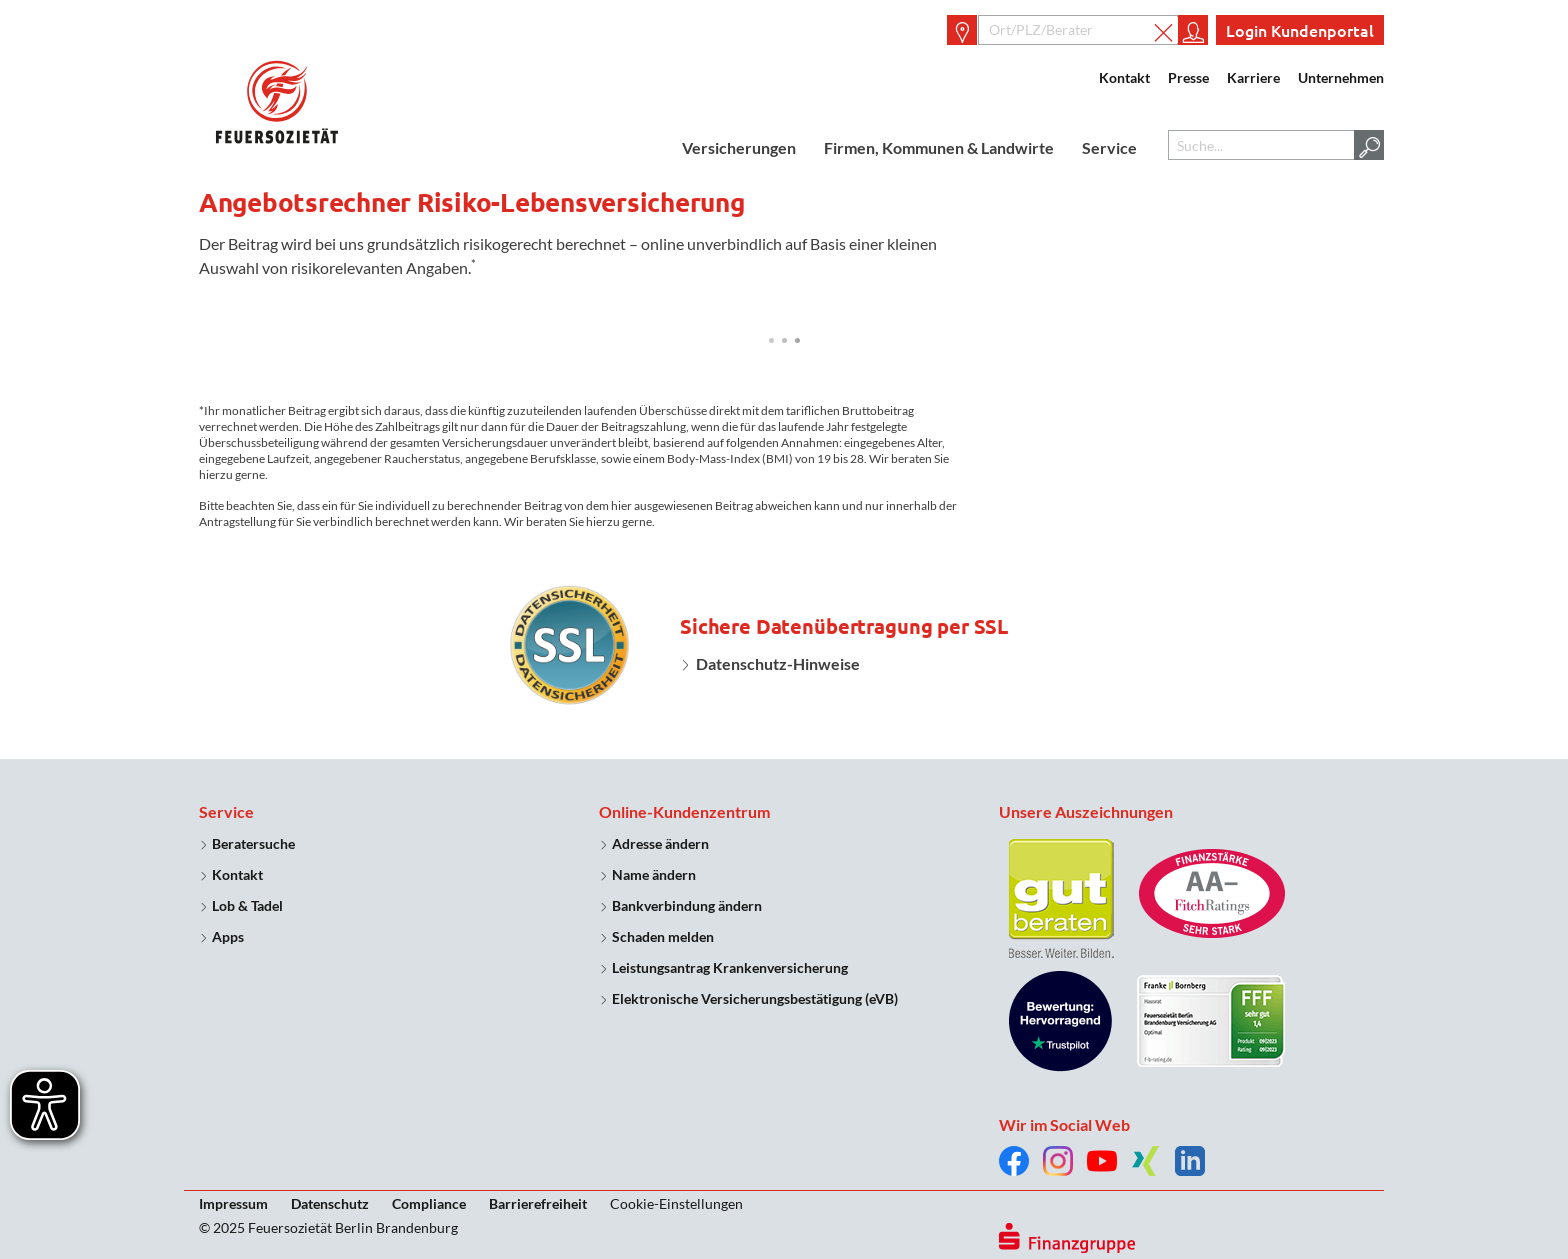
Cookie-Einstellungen (676, 1203)
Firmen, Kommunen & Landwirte (939, 147)
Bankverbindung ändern (687, 905)
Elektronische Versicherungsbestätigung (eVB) (755, 998)
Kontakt (1124, 77)
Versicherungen (739, 147)
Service (1109, 147)
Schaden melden (663, 936)
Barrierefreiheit (538, 1203)
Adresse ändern (660, 843)
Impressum (233, 1203)
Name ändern (654, 874)
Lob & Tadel (247, 905)
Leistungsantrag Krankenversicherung (730, 967)
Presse (1188, 77)
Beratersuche (253, 843)
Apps (228, 936)
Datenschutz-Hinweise (778, 663)
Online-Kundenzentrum (684, 811)
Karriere (1253, 77)
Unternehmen (1341, 77)
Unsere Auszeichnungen (1086, 811)
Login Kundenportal (1300, 30)
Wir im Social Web (1064, 1124)
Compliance (429, 1203)
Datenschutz (330, 1203)
